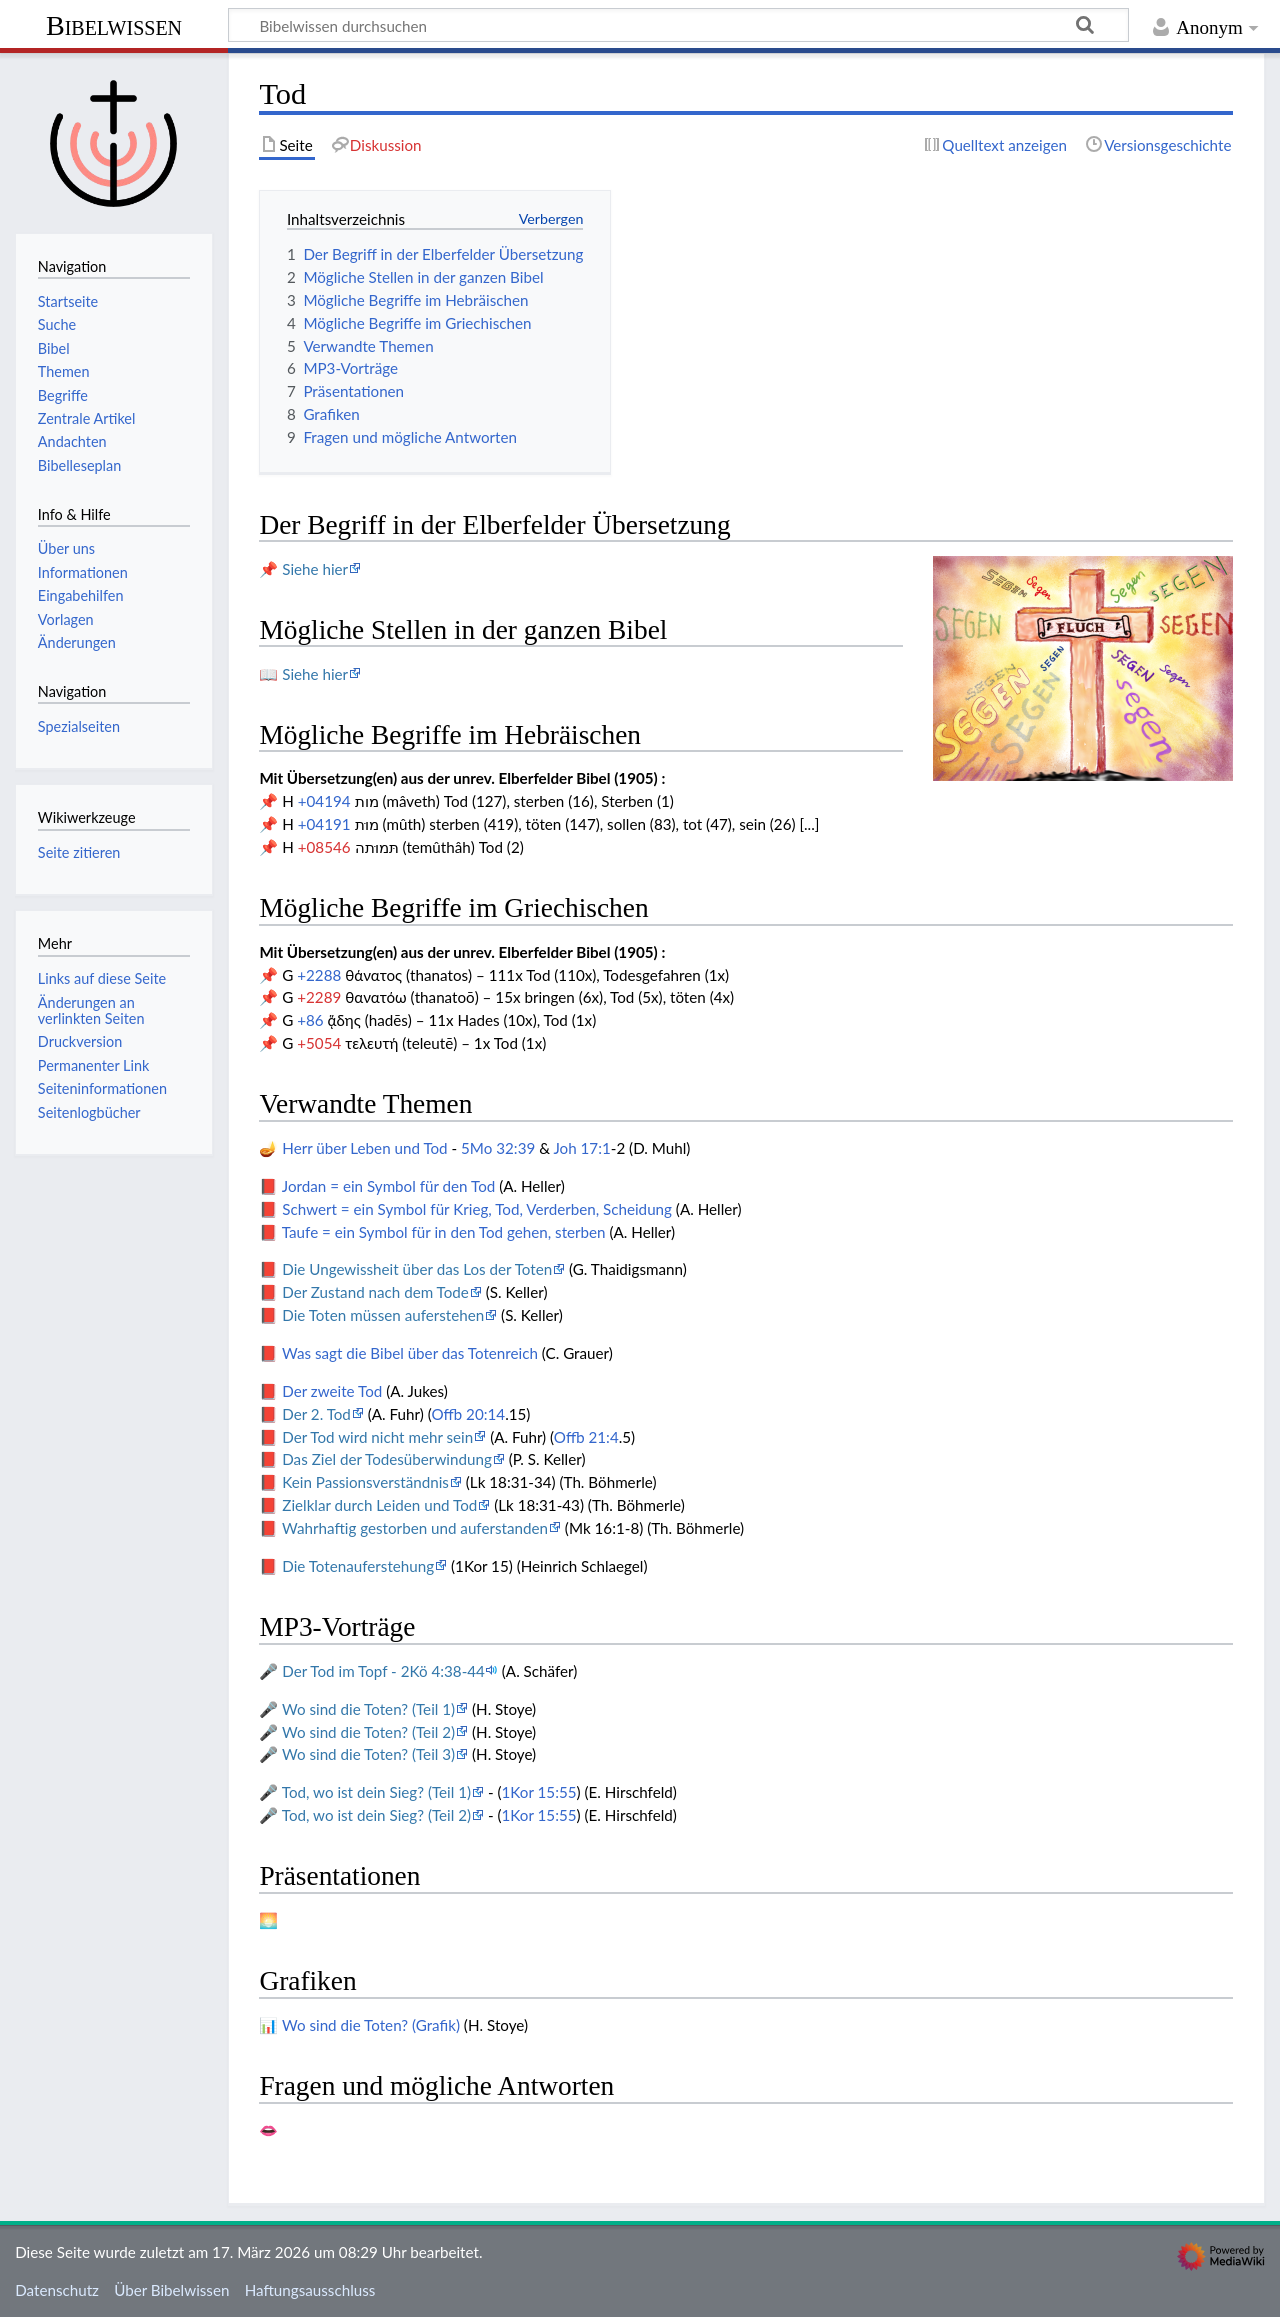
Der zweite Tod (332, 1391)
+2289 (319, 997)
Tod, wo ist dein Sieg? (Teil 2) (376, 1815)
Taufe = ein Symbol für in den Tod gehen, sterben (444, 1232)
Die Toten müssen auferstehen (383, 1315)
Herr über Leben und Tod (364, 1148)
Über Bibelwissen (171, 2290)
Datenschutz (57, 2290)
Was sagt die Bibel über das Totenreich (410, 1353)
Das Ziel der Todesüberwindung (387, 1459)
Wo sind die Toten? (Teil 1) (368, 1709)
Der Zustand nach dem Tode (375, 1292)
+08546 (324, 847)
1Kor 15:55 (539, 1792)
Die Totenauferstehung (358, 1566)
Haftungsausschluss (310, 2290)
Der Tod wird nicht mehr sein (377, 1437)
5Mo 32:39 (498, 1148)
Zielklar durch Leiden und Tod (379, 1505)
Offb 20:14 (468, 1414)
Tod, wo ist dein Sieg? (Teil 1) (376, 1792)
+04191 (324, 824)
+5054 (319, 1043)
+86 (310, 1020)
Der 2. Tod (316, 1414)
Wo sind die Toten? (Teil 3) (368, 1754)
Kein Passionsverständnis (365, 1482)
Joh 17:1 (581, 1148)
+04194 (324, 801)
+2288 (319, 975)
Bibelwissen (114, 25)
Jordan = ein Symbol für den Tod (388, 1186)
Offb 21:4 (586, 1437)
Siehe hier (315, 569)
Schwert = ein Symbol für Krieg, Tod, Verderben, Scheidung (477, 1209)
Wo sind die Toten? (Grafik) (371, 2025)
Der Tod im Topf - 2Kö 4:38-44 (383, 1671)
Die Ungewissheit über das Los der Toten (417, 1269)
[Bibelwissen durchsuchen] (678, 25)
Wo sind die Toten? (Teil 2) (368, 1732)
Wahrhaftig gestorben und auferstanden (415, 1528)
